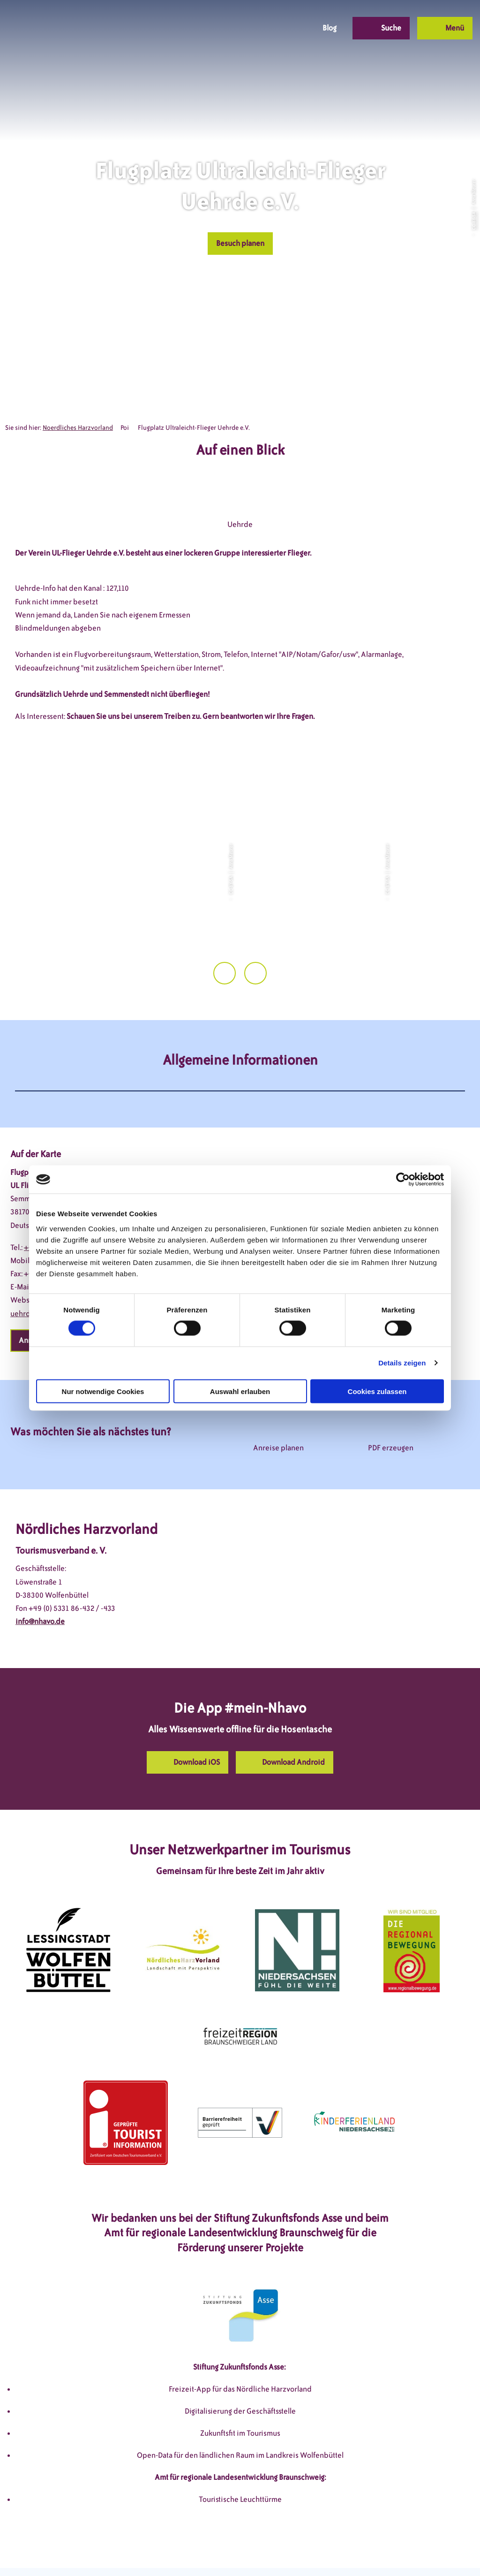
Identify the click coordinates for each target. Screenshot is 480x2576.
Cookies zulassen (377, 1391)
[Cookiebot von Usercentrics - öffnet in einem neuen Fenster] (403, 1180)
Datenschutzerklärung (206, 2551)
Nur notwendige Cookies (103, 1391)
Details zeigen (402, 1363)
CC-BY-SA (473, 221)
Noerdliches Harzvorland (78, 427)
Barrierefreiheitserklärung (297, 2551)
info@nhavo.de (40, 1583)
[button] (237, 28)
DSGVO (99, 2551)
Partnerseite (371, 2551)
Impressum (140, 2551)
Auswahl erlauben (240, 1391)
